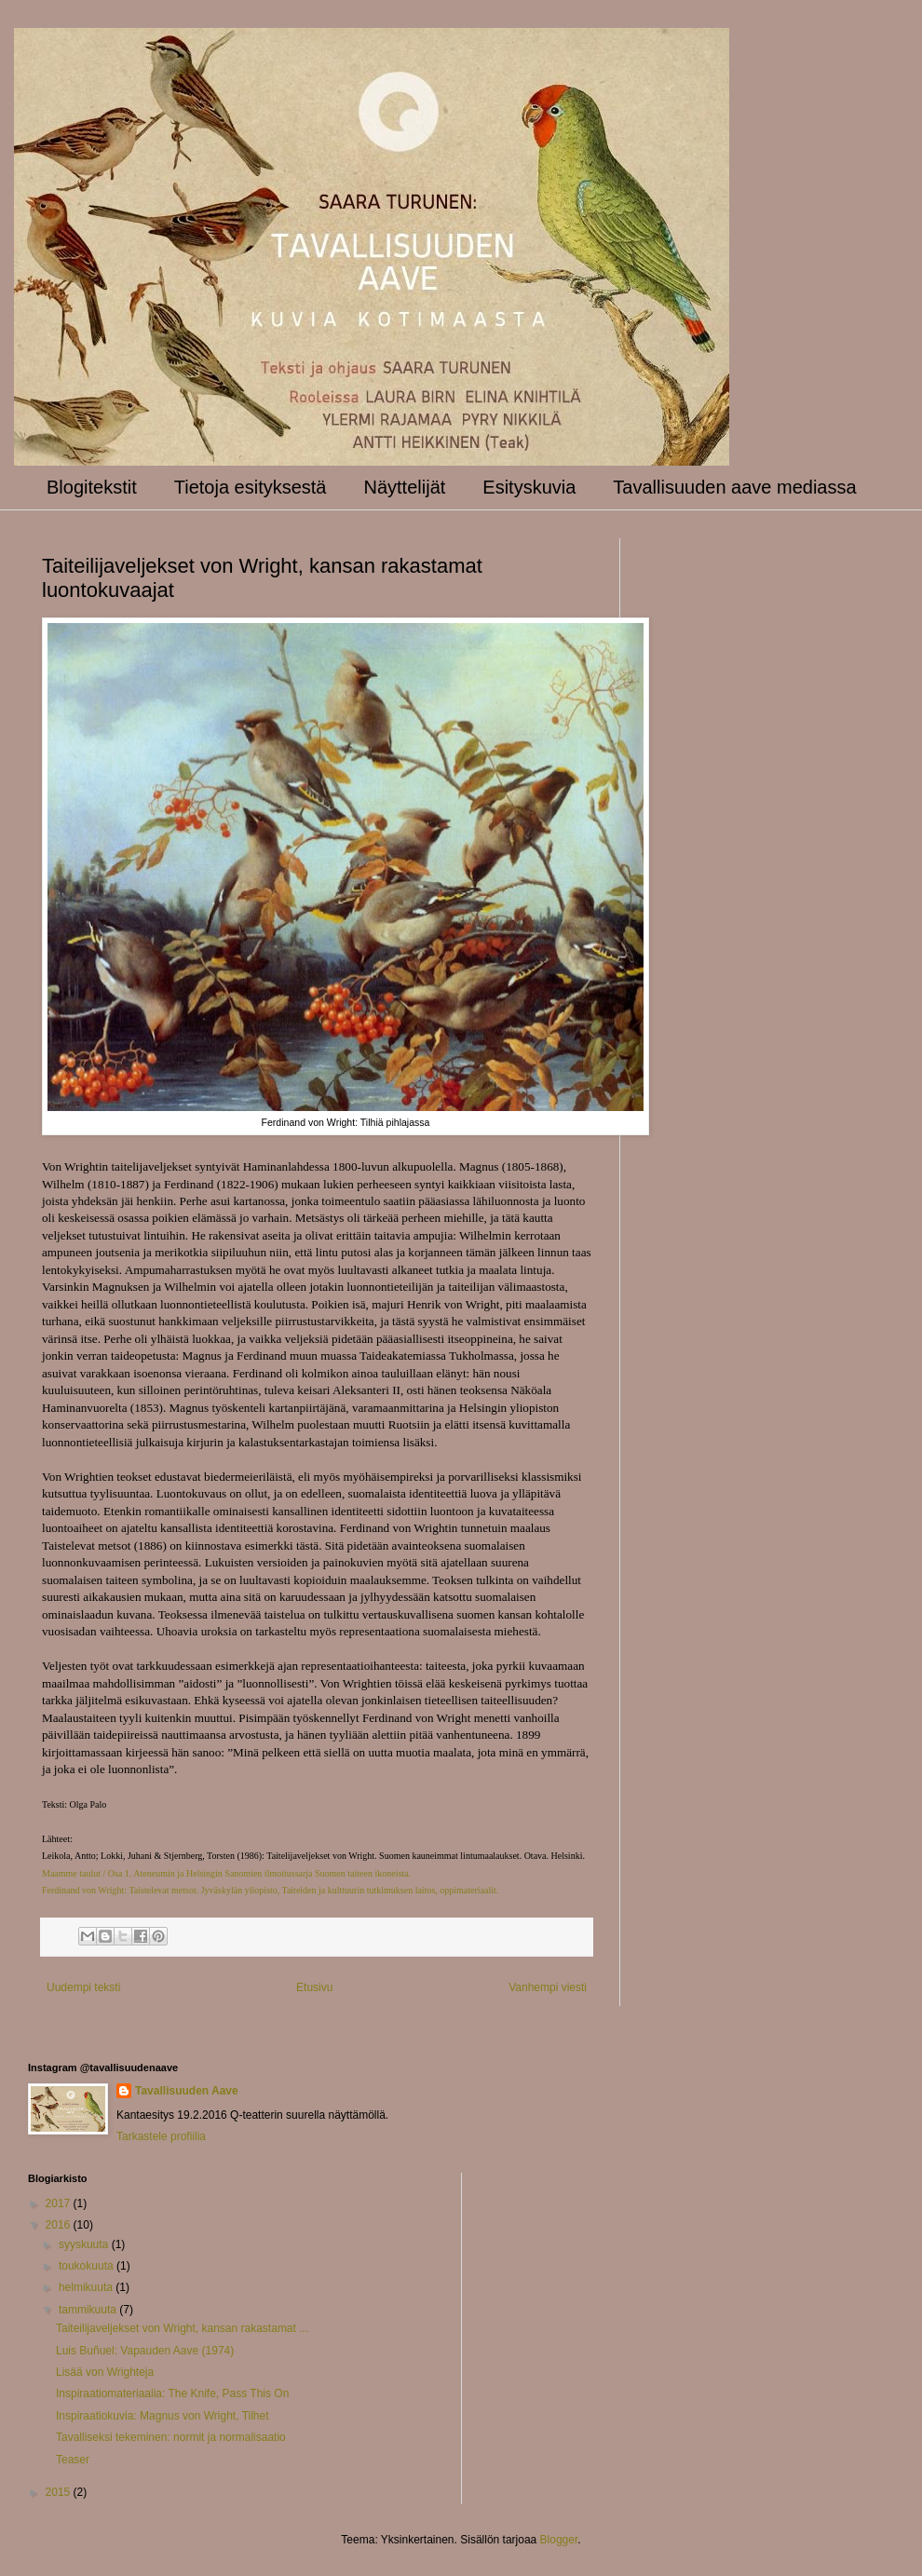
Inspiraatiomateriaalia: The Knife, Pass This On (172, 2393)
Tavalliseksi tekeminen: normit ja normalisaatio (171, 2437)
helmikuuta (87, 2287)
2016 (60, 2224)
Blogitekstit (92, 487)
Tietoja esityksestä (250, 487)
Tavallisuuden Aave (186, 2090)
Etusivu (314, 1987)
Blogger (559, 2539)
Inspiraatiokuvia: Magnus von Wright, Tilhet (162, 2415)
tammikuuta (89, 2309)
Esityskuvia (529, 487)
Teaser (72, 2459)
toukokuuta (87, 2265)
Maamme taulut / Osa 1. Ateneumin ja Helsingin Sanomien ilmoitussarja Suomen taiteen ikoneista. (226, 1873)
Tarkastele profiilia (161, 2136)
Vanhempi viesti (547, 1987)
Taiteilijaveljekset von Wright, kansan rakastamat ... (182, 2328)
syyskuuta (85, 2244)
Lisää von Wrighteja (105, 2372)
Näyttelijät (405, 487)
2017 (60, 2203)
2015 (60, 2492)
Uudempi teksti (83, 1987)
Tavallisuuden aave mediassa (734, 487)
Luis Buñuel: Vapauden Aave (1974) (145, 2350)
